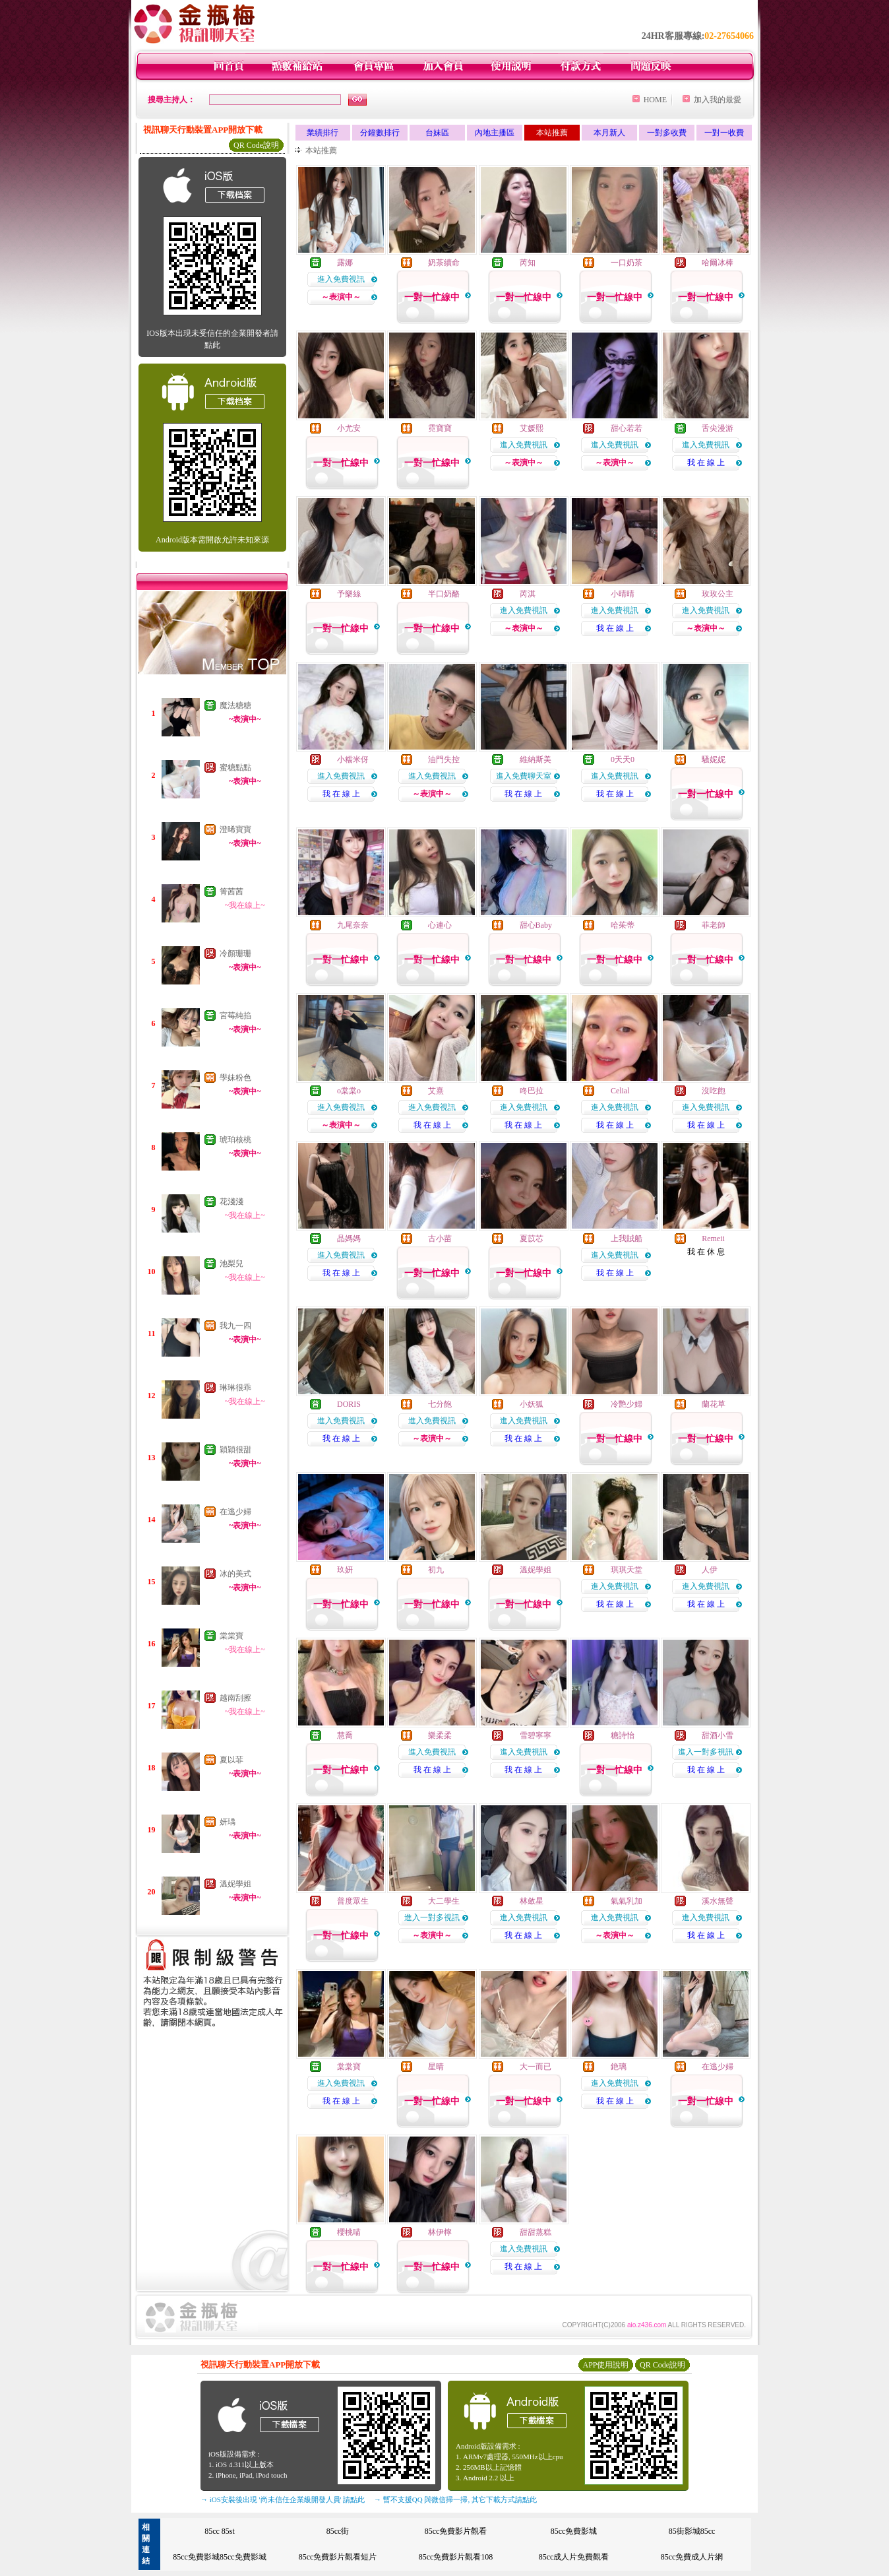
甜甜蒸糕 (535, 2232)
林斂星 (531, 1901)
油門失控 (444, 759)
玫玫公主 (717, 593)
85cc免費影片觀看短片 (338, 2556)
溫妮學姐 (235, 1883)
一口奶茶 (626, 262)
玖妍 (345, 1569)
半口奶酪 (444, 593)
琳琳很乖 (235, 1387)
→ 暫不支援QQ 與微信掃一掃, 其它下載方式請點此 (455, 2499)
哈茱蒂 (622, 925)
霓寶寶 (440, 428)
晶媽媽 (349, 1238)
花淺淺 (231, 1201)
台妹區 (437, 132)
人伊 (710, 1569)
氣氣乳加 (626, 1901)
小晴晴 (622, 593)
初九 (436, 1569)
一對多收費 (667, 132)
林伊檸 (440, 2232)
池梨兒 (231, 1263)
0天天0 (622, 759)
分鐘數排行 (380, 132)
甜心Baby (536, 925)
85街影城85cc (692, 2531)
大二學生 (444, 1901)
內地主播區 (494, 132)
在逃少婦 (235, 1511)
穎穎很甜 (235, 1449)
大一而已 (535, 2066)
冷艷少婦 (626, 1404)
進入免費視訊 (341, 279)
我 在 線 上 (706, 462)
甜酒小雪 (717, 1735)
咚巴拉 (531, 1090)
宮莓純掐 (235, 1015)
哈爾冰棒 (717, 262)
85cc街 (338, 2531)
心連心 (440, 925)
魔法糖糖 (235, 705)
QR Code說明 (256, 145)
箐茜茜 (231, 891)
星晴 (436, 2066)
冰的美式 (235, 1573)
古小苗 (440, 1238)
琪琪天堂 (626, 1569)
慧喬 (345, 1735)
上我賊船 (626, 1238)
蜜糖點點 (235, 767)
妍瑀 (227, 1821)
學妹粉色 (235, 1077)
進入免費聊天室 (523, 776)
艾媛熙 (531, 428)
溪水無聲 (717, 1901)
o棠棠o (349, 1090)
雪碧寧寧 (535, 1735)
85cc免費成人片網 (692, 2556)
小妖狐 (531, 1404)
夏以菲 (231, 1759)
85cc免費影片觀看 (456, 2531)
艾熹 (436, 1090)
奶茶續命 (444, 262)
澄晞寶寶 (235, 829)
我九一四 (235, 1325)
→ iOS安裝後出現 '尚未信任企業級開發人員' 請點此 (282, 2499)
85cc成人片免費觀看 (574, 2556)
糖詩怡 (622, 1735)
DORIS (349, 1404)
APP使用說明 (605, 2364)
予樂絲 (349, 593)
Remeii (713, 1238)
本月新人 (609, 132)
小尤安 (349, 428)
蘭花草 (713, 1404)
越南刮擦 (235, 1697)
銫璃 (619, 2066)
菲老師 (713, 925)
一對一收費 (724, 132)
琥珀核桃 (235, 1139)
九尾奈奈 (353, 925)
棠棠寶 (231, 1635)
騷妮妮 (713, 759)
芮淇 (528, 593)
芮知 (528, 262)
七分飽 (440, 1404)
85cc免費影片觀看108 (456, 2556)
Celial (620, 1090)
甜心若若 (626, 428)
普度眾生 (353, 1901)
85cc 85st (219, 2531)
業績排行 (322, 132)
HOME (655, 99)
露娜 (345, 262)
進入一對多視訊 (705, 1751)
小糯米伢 (353, 759)
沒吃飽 (713, 1090)
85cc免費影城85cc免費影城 (219, 2556)
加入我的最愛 (717, 99)
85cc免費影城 (574, 2531)
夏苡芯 (531, 1238)
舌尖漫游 (717, 428)
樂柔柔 (440, 1735)
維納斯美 (535, 759)
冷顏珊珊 (235, 953)
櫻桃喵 (349, 2232)
